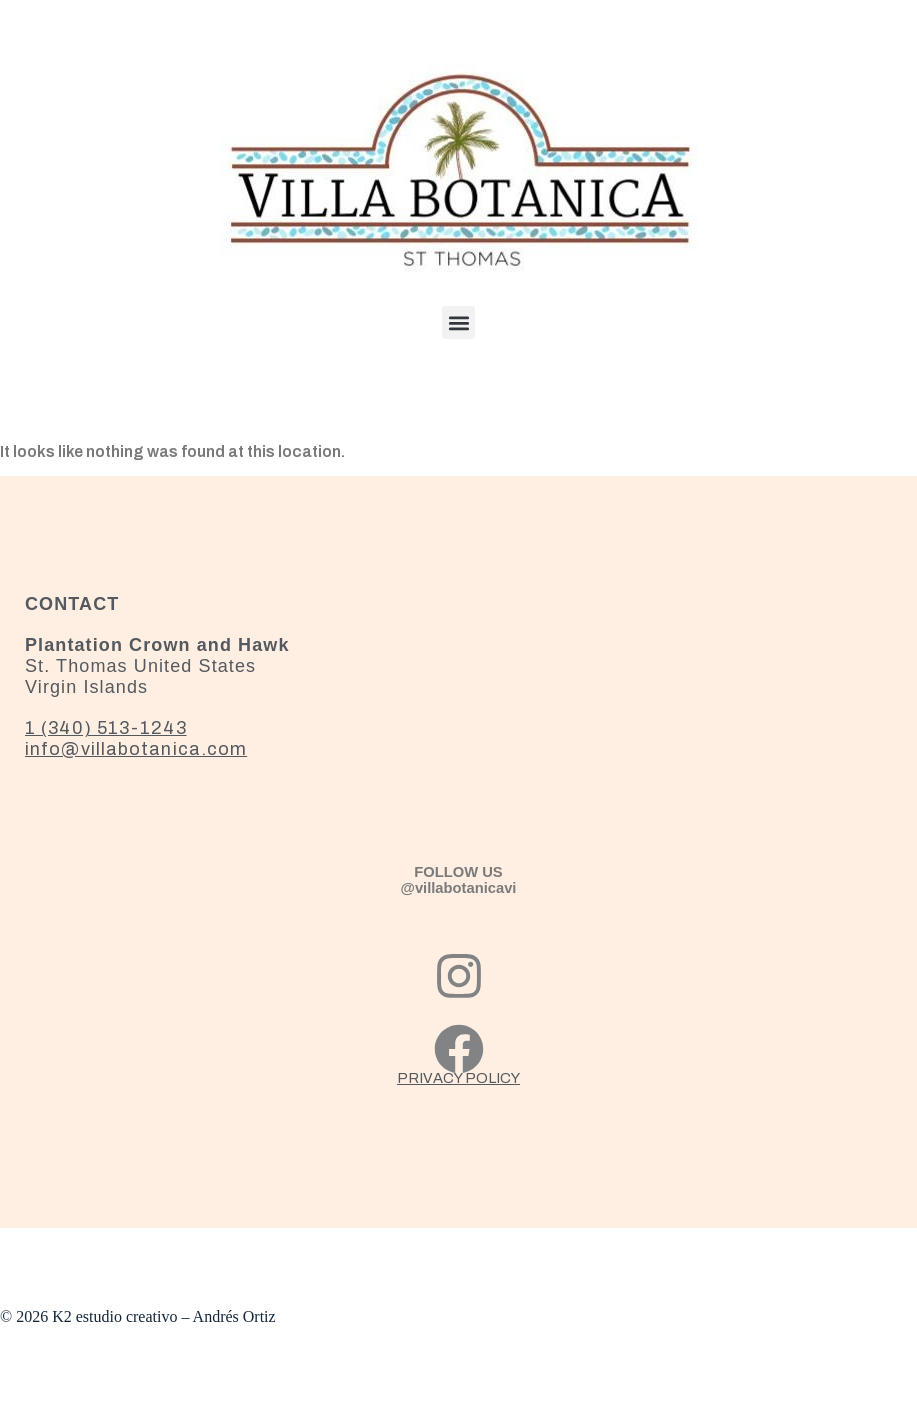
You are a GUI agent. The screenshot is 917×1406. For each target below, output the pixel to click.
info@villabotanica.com (136, 749)
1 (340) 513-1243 (106, 728)
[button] (458, 322)
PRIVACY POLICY (458, 1078)
